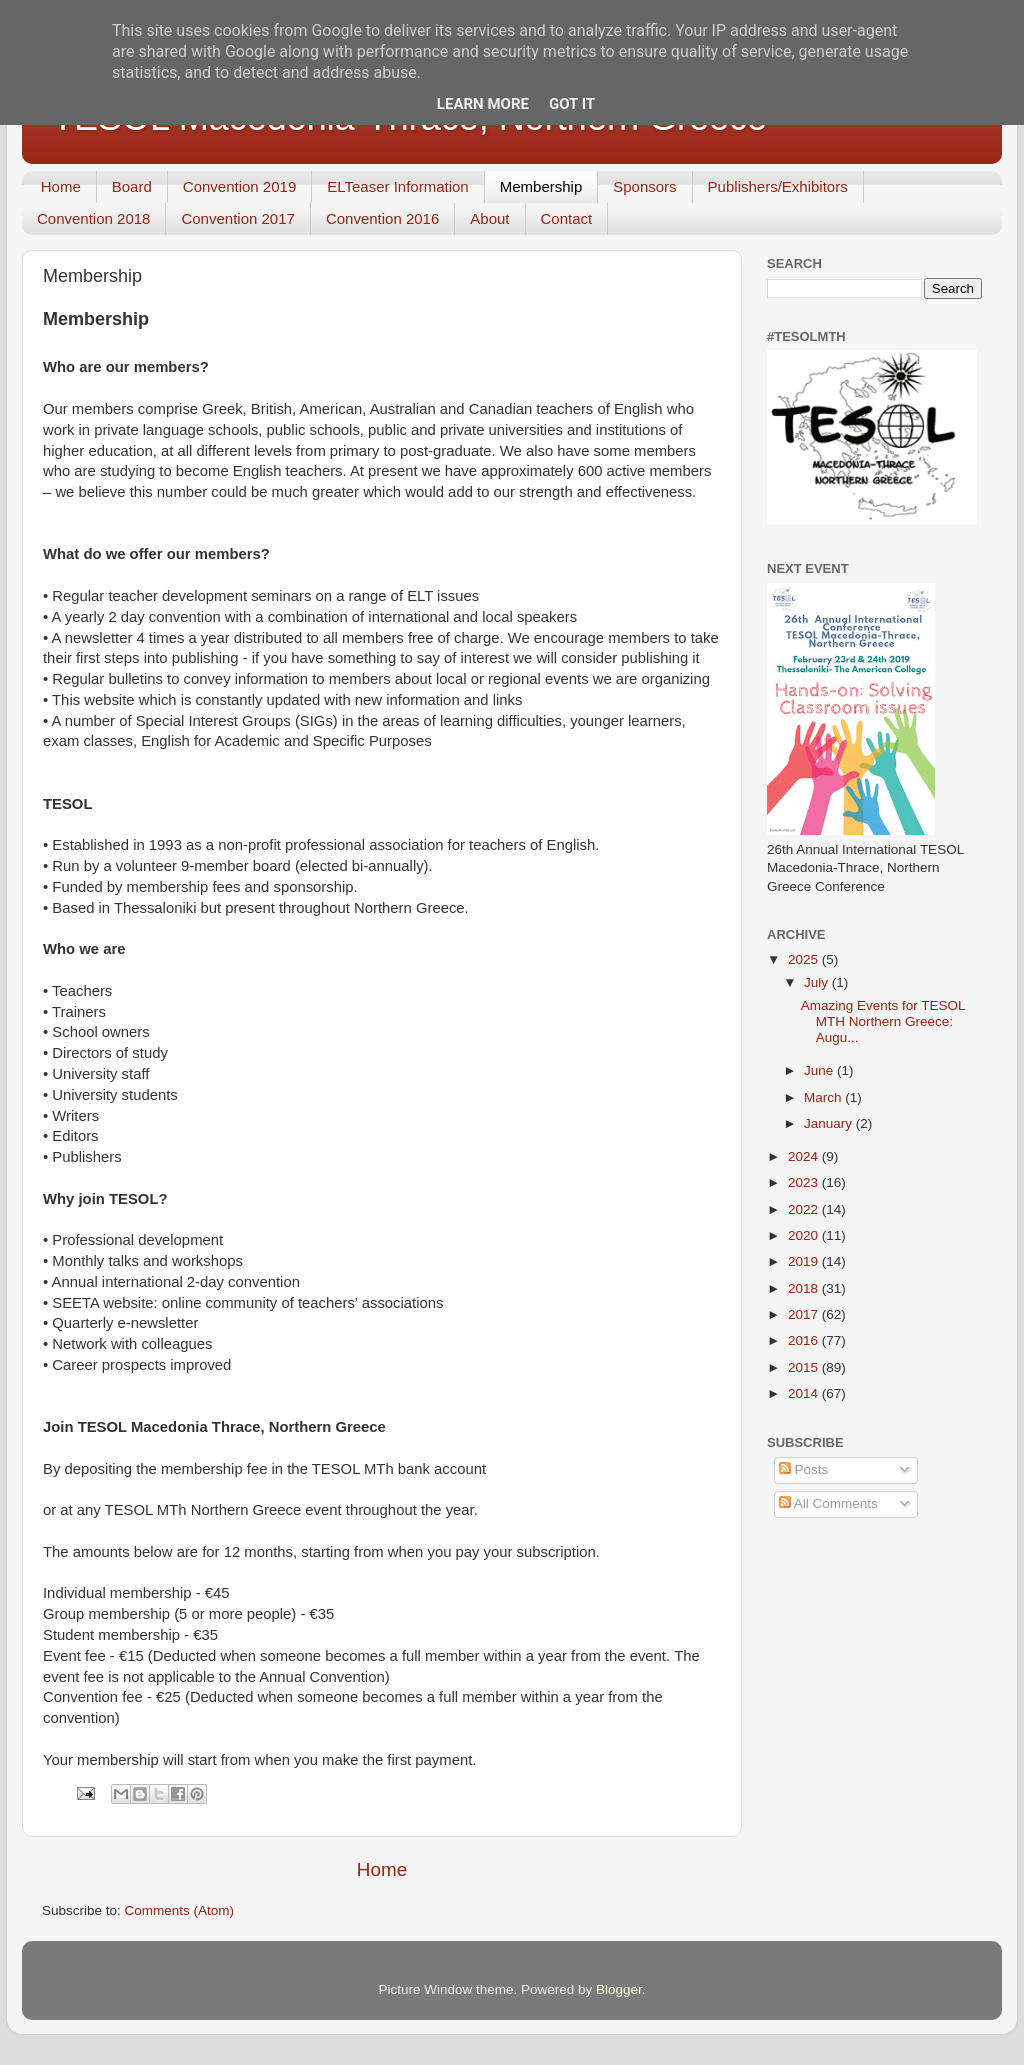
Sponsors (644, 186)
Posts (804, 1469)
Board (132, 186)
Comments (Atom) (180, 1910)
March (824, 1097)
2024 (805, 1156)
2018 (805, 1288)
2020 (805, 1235)
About (489, 218)
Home (61, 186)
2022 (805, 1209)
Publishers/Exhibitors (778, 186)
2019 (805, 1261)
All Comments (828, 1503)
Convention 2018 (93, 218)
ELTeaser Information (397, 186)
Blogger (619, 1989)
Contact (567, 218)
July (818, 982)
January (830, 1123)
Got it (572, 104)
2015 (805, 1367)
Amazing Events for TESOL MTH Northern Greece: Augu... (883, 1021)
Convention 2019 (239, 186)
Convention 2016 (382, 218)
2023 (805, 1182)
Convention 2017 (237, 218)
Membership (541, 186)
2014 (805, 1393)
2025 (805, 959)
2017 (805, 1314)
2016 (805, 1340)
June (820, 1070)
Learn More (483, 104)
